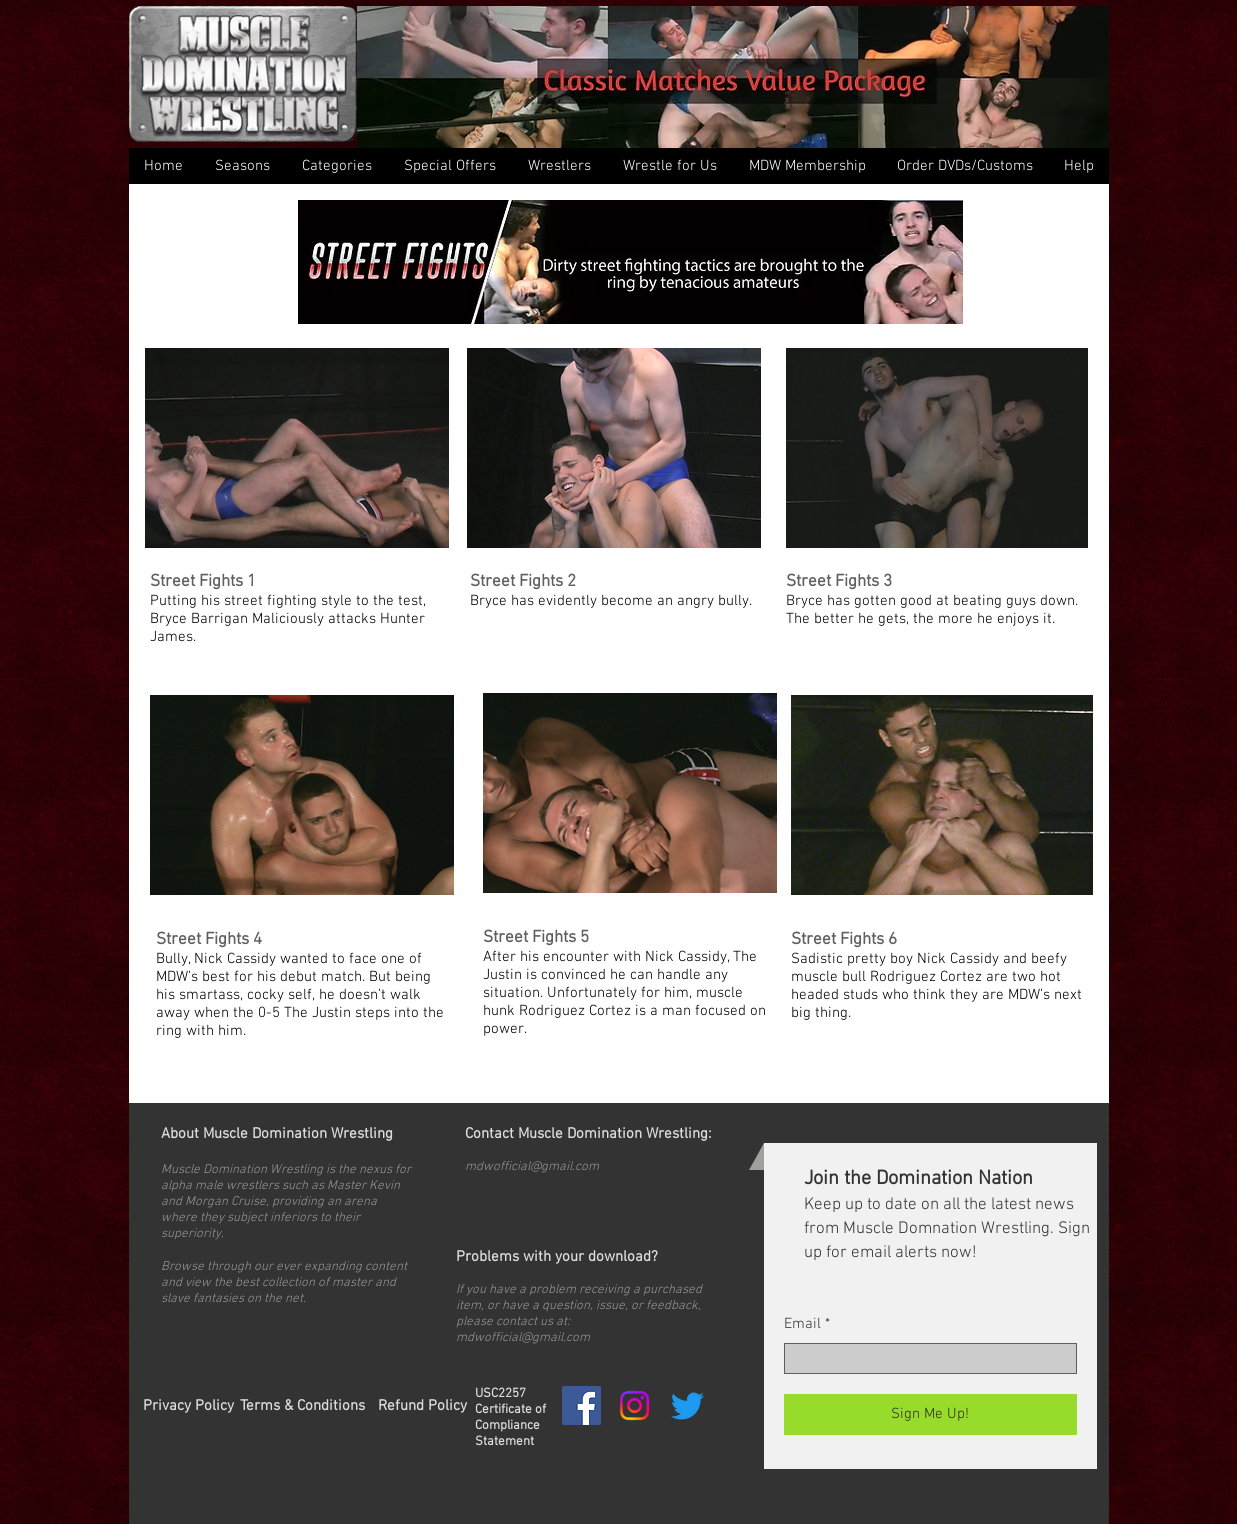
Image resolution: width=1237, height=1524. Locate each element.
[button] (337, 166)
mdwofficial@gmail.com (532, 1167)
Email (802, 1324)
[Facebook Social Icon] (581, 1405)
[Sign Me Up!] (930, 1414)
